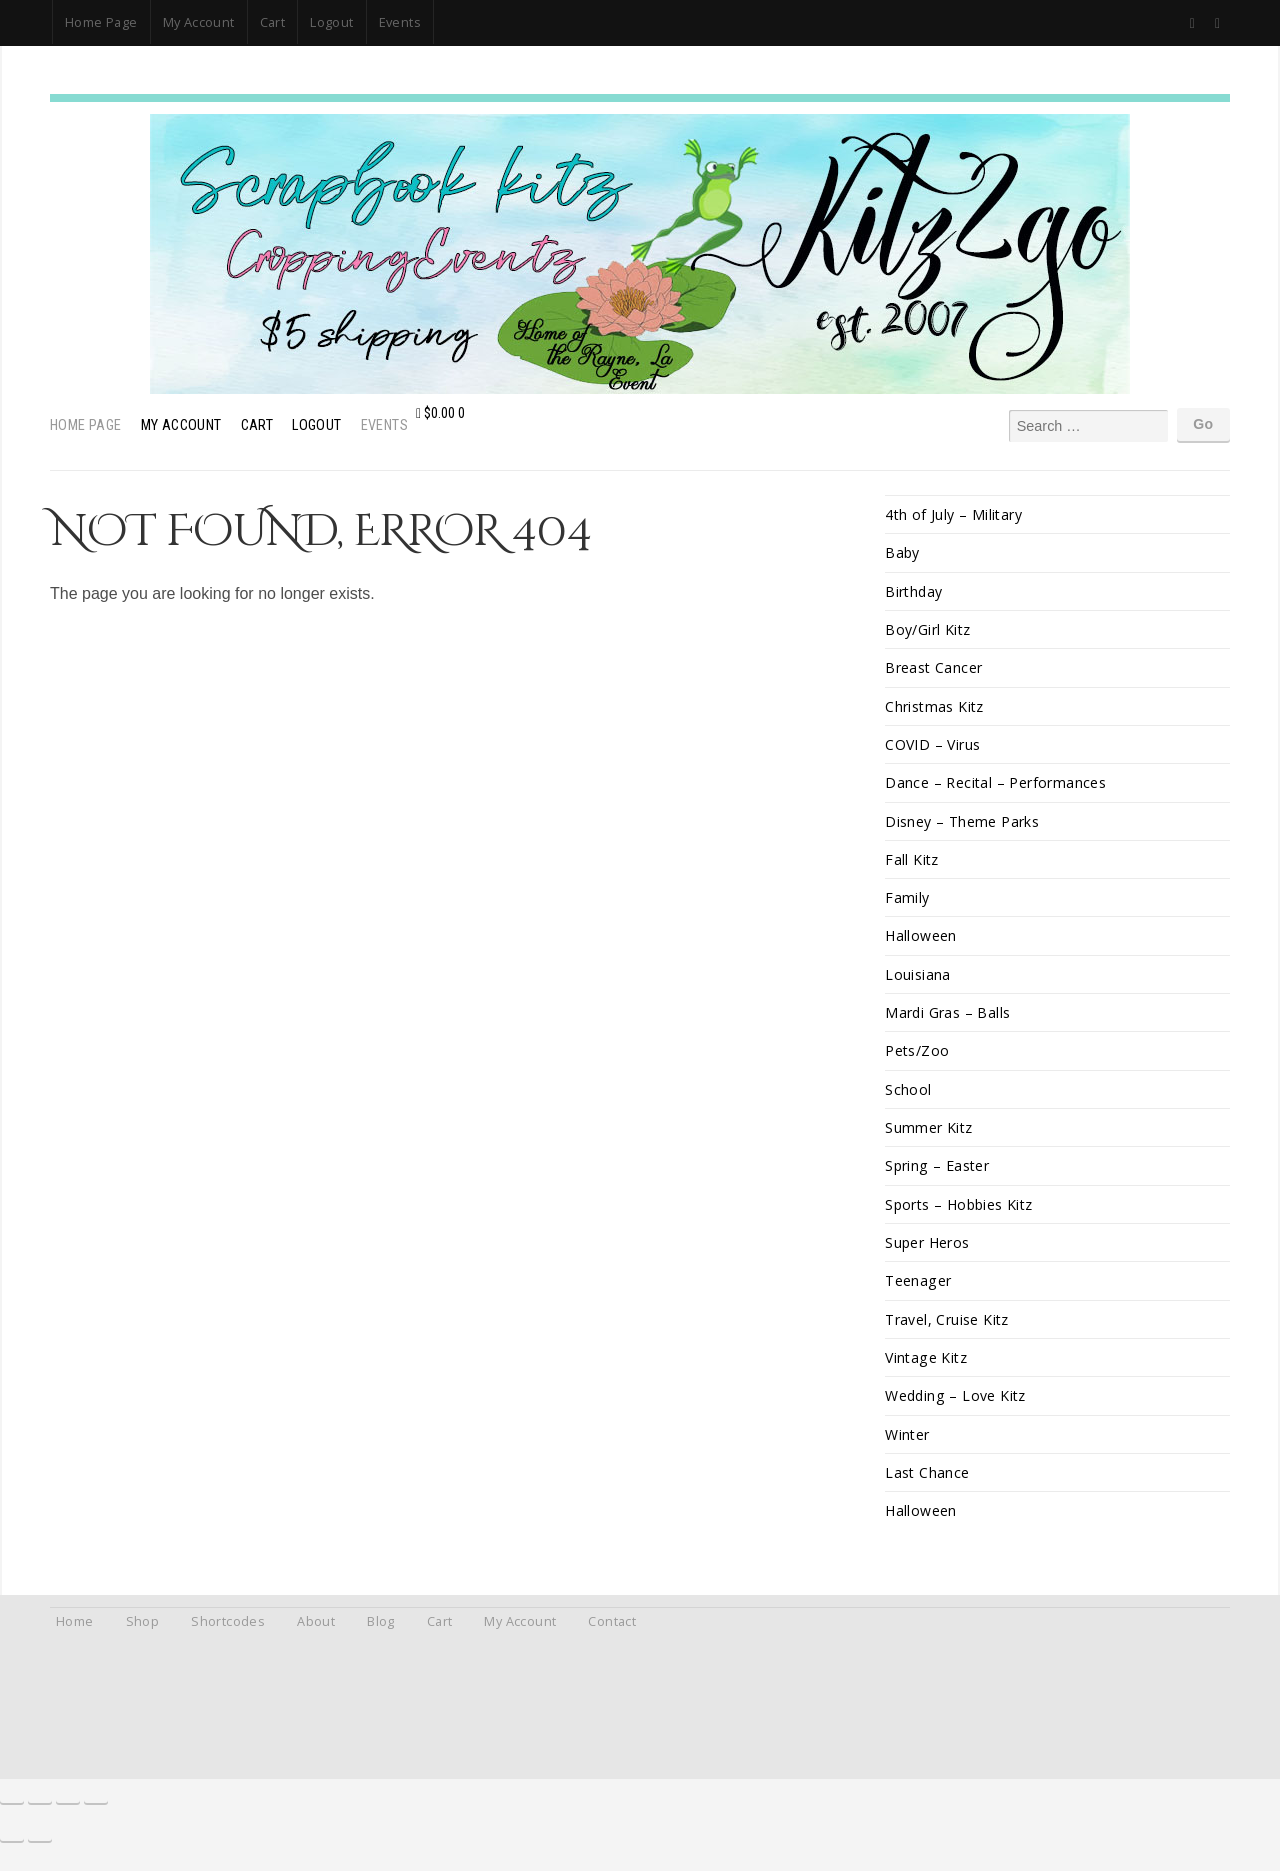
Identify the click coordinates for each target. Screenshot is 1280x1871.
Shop (143, 1638)
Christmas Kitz (935, 709)
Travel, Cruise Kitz (948, 1331)
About (316, 1638)
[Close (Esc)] (96, 1813)
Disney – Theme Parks (962, 825)
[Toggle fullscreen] (40, 1813)
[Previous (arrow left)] (12, 1851)
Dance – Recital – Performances (996, 786)
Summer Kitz (929, 1137)
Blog (381, 1638)
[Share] (68, 1813)
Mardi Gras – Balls (948, 1020)
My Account (199, 22)
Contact (612, 1638)
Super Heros (928, 1254)
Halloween (921, 942)
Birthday (914, 592)
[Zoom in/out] (12, 1813)
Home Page (101, 22)
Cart (273, 22)
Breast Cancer (934, 670)
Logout (331, 22)
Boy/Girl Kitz (928, 631)
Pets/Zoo (917, 1059)
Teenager (918, 1292)
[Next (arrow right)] (40, 1851)
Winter (907, 1448)
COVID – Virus (933, 748)
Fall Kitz (912, 864)
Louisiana (918, 981)
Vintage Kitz (927, 1370)
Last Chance (927, 1487)
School (908, 1098)
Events (400, 22)
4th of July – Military (954, 514)
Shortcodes (228, 1638)
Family (907, 903)
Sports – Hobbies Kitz (961, 1215)
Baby (903, 553)
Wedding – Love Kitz (957, 1409)
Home (75, 1638)
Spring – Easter (938, 1176)
